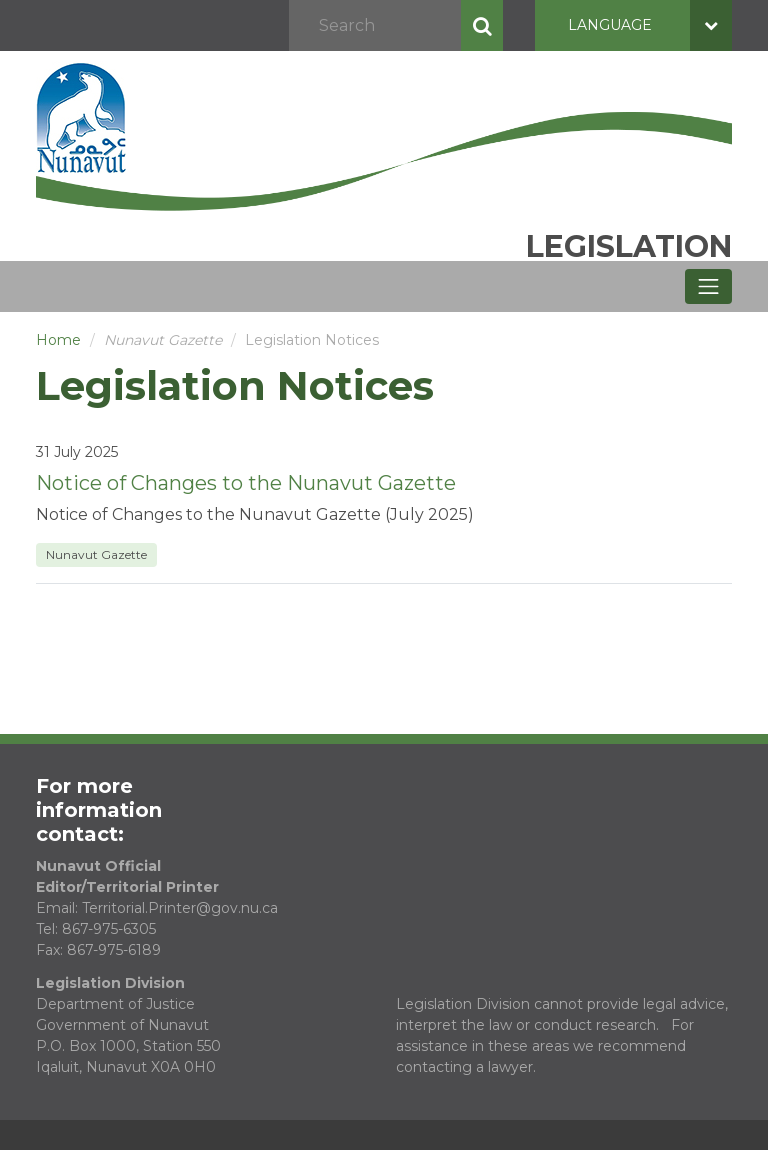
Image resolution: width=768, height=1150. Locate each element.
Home (58, 340)
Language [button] (650, 25)
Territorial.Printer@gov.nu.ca (180, 908)
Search (482, 25)
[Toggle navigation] (708, 286)
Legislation (629, 246)
